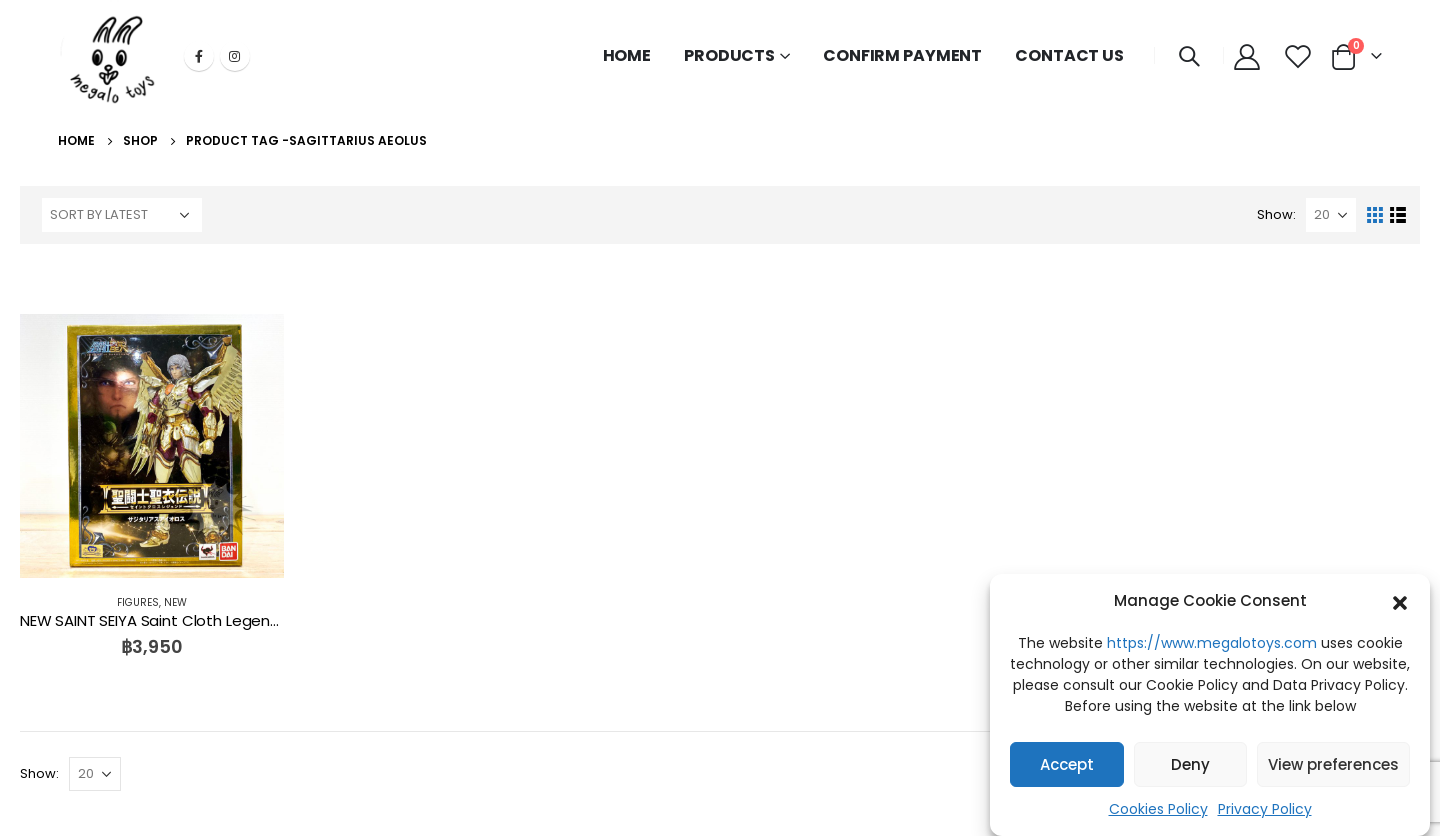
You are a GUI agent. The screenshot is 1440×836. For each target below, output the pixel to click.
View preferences (1333, 767)
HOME (627, 55)
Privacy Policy (1265, 812)
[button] (1400, 604)
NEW (175, 602)
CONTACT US (1069, 55)
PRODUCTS (729, 55)
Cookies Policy (1158, 812)
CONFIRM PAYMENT (902, 55)
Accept (1067, 767)
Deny (1190, 767)
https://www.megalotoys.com (1212, 646)
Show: (1276, 214)
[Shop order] (122, 215)
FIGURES (138, 602)
